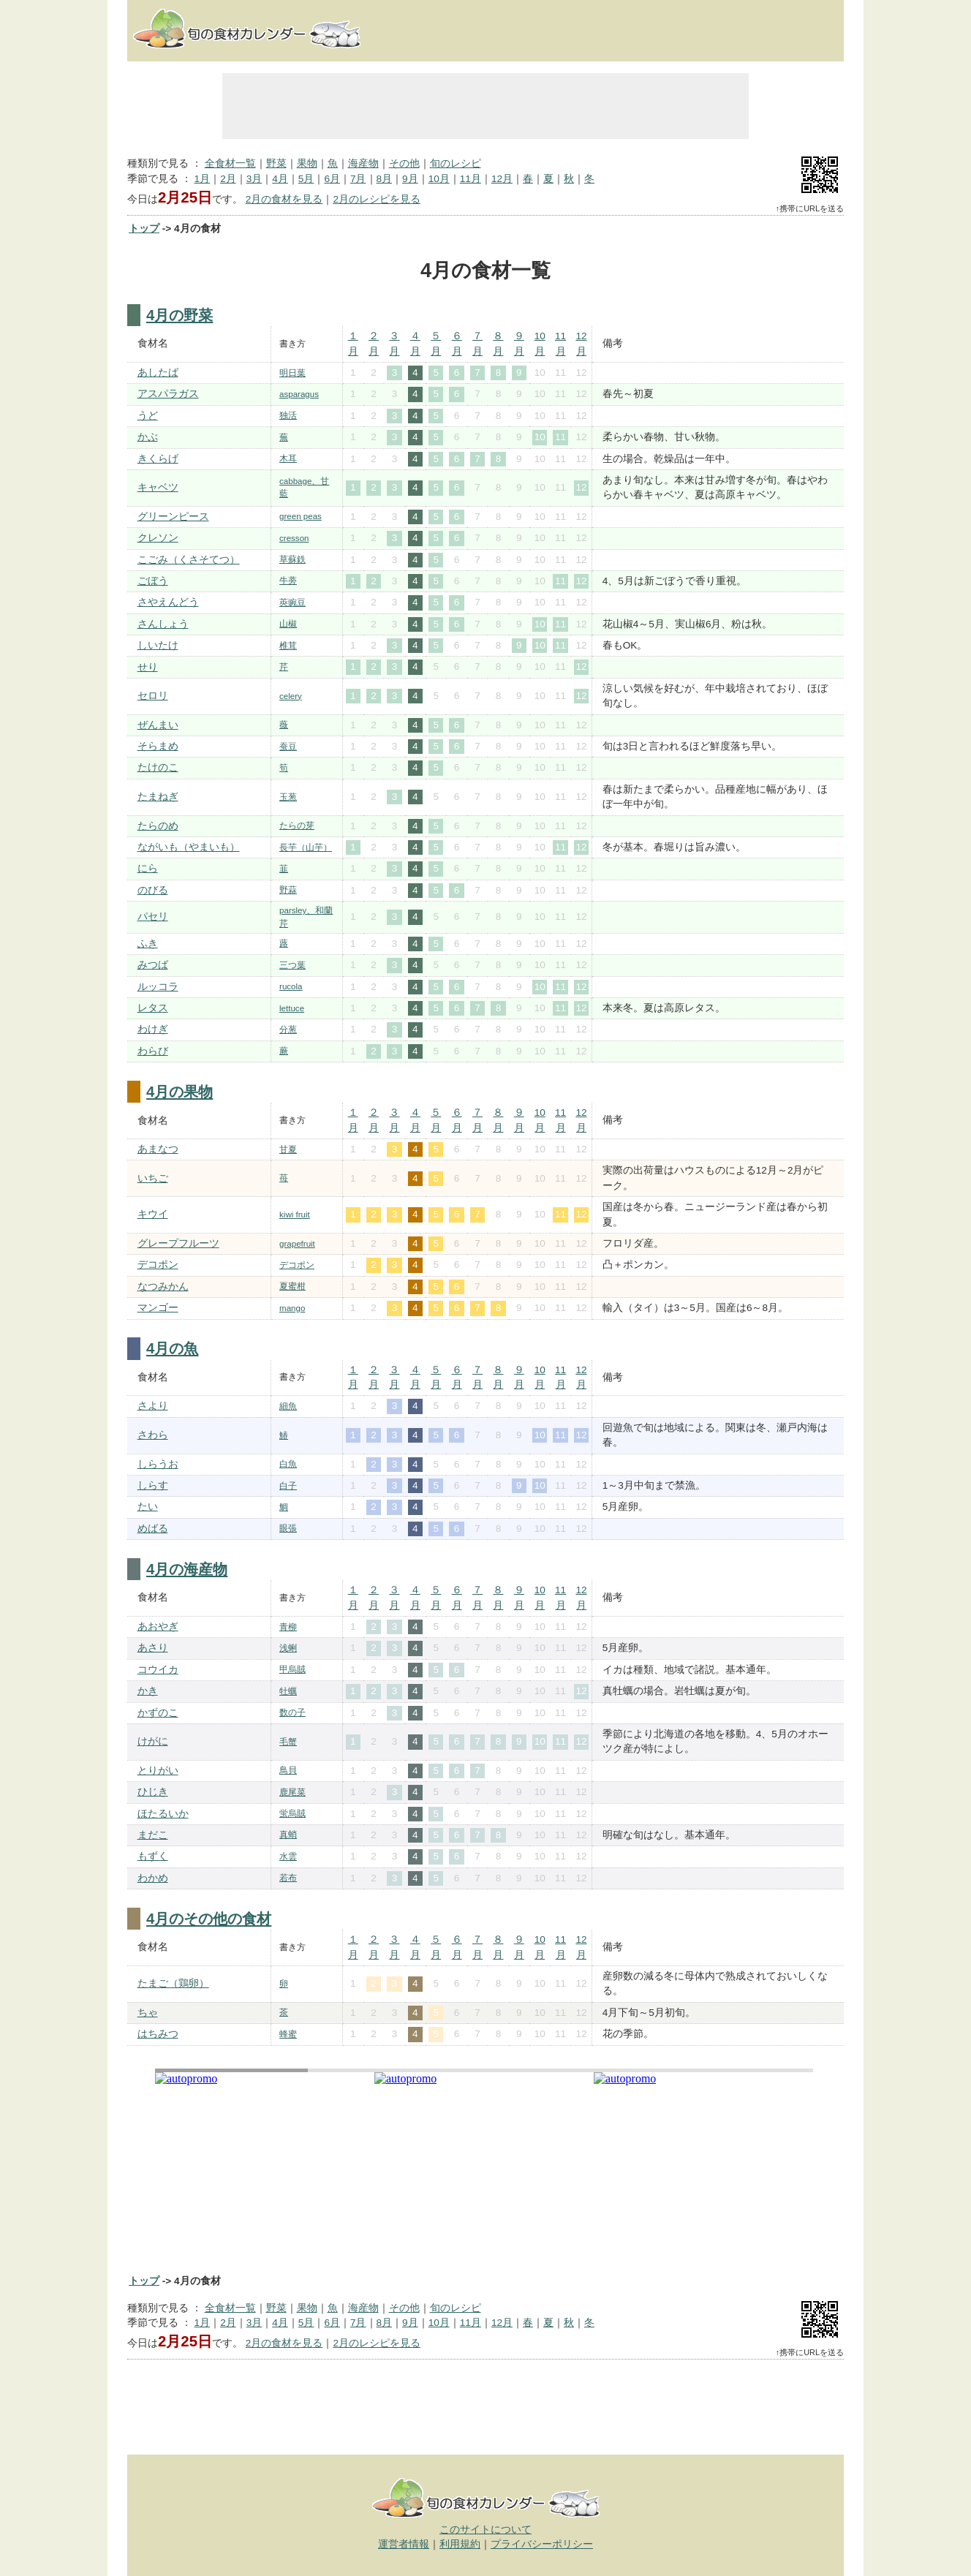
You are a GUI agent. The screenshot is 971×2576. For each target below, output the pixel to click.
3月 (254, 178)
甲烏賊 (292, 1669)
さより (152, 1405)
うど (147, 415)
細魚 (288, 1406)
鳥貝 (288, 1770)
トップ (144, 228)
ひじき (152, 1791)
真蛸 (288, 1834)
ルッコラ (157, 986)
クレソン (157, 537)
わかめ (152, 1878)
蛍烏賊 (292, 1813)
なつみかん (163, 1286)
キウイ (152, 1214)
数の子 (292, 1712)
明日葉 (292, 373)
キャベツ (157, 487)
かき (147, 1690)
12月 (502, 178)
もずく (152, 1856)
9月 (410, 178)
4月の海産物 (186, 1569)
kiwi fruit (294, 1214)
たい (147, 1506)
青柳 (288, 1627)
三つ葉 (292, 965)
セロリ (152, 695)
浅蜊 (288, 1648)
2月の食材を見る (284, 199)
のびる (152, 890)
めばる (152, 1528)
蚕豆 (288, 746)
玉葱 (288, 797)
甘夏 (288, 1149)
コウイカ (157, 1669)
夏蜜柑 (292, 1286)
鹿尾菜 (292, 1792)
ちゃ (147, 2012)
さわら (152, 1434)
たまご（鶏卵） (173, 1983)
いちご (152, 1178)
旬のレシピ (455, 163)
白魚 (288, 1463)
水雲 (288, 1856)
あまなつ (157, 1149)
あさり (152, 1647)
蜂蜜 (288, 2034)
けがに (152, 1741)
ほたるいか (163, 1813)
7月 (358, 178)
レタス (152, 1007)
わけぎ (152, 1029)
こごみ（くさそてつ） (188, 559)
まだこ (152, 1834)
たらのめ (157, 825)
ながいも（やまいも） (188, 847)
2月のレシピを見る (376, 199)
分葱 (288, 1029)
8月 (385, 178)
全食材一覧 (230, 163)
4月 (280, 178)
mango (292, 1308)
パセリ (152, 916)
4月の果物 (179, 1092)
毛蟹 (288, 1741)
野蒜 (288, 889)
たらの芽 (296, 825)
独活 (288, 415)
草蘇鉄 (292, 559)
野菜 (276, 163)
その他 (404, 163)
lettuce (291, 1008)
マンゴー (157, 1307)
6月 (332, 178)
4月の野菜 (179, 315)
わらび (152, 1051)
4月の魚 (172, 1348)
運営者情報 (403, 2544)
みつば (152, 964)
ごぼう (152, 580)
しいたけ (157, 645)
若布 (288, 1877)
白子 (288, 1485)
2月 (228, 178)
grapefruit (297, 1243)
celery (290, 696)
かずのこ (157, 1712)
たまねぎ (157, 796)
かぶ (147, 436)
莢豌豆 (292, 602)
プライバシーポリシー (542, 2544)
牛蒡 (288, 580)
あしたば (157, 372)
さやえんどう (168, 602)
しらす (152, 1485)
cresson (294, 538)
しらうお (157, 1464)
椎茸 (288, 645)
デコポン (157, 1264)
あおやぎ (157, 1626)
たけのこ (157, 767)
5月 (306, 178)
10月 (439, 178)
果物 (307, 163)
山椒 (288, 623)
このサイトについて (485, 2529)
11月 (470, 178)
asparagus (299, 394)
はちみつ (157, 2033)
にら (147, 868)
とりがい (157, 1770)
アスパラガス (168, 393)
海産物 (363, 163)
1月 (202, 178)
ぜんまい (157, 724)
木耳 (288, 458)
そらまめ (157, 746)
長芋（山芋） (305, 847)
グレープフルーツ (178, 1243)
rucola (290, 986)
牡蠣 (288, 1691)
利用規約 (459, 2544)
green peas (300, 516)
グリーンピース (173, 516)
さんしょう (163, 624)
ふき (147, 943)
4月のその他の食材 (208, 1919)
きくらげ (157, 458)
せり (147, 667)
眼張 (288, 1528)
